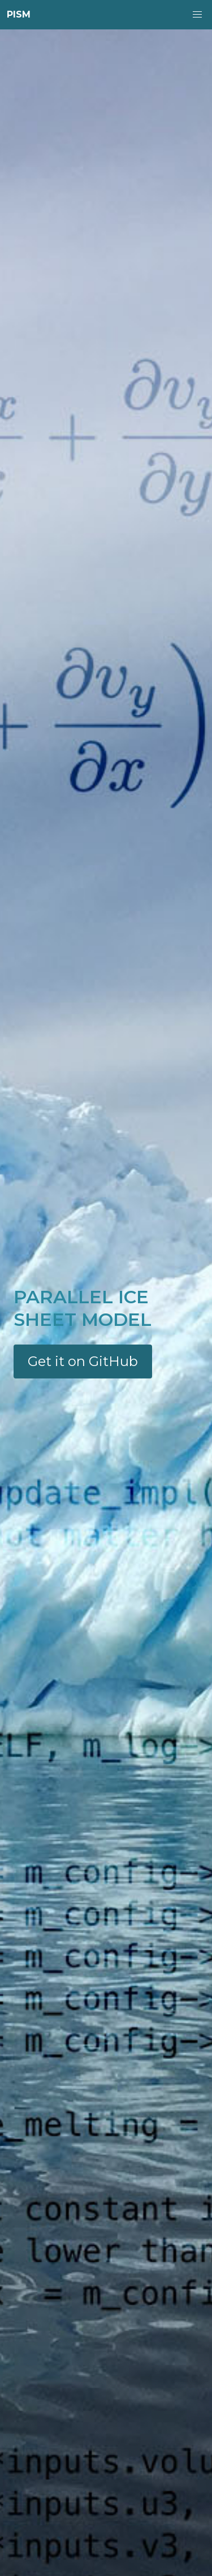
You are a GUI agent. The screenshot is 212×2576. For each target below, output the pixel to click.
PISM (19, 14)
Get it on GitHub (83, 1361)
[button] (197, 14)
